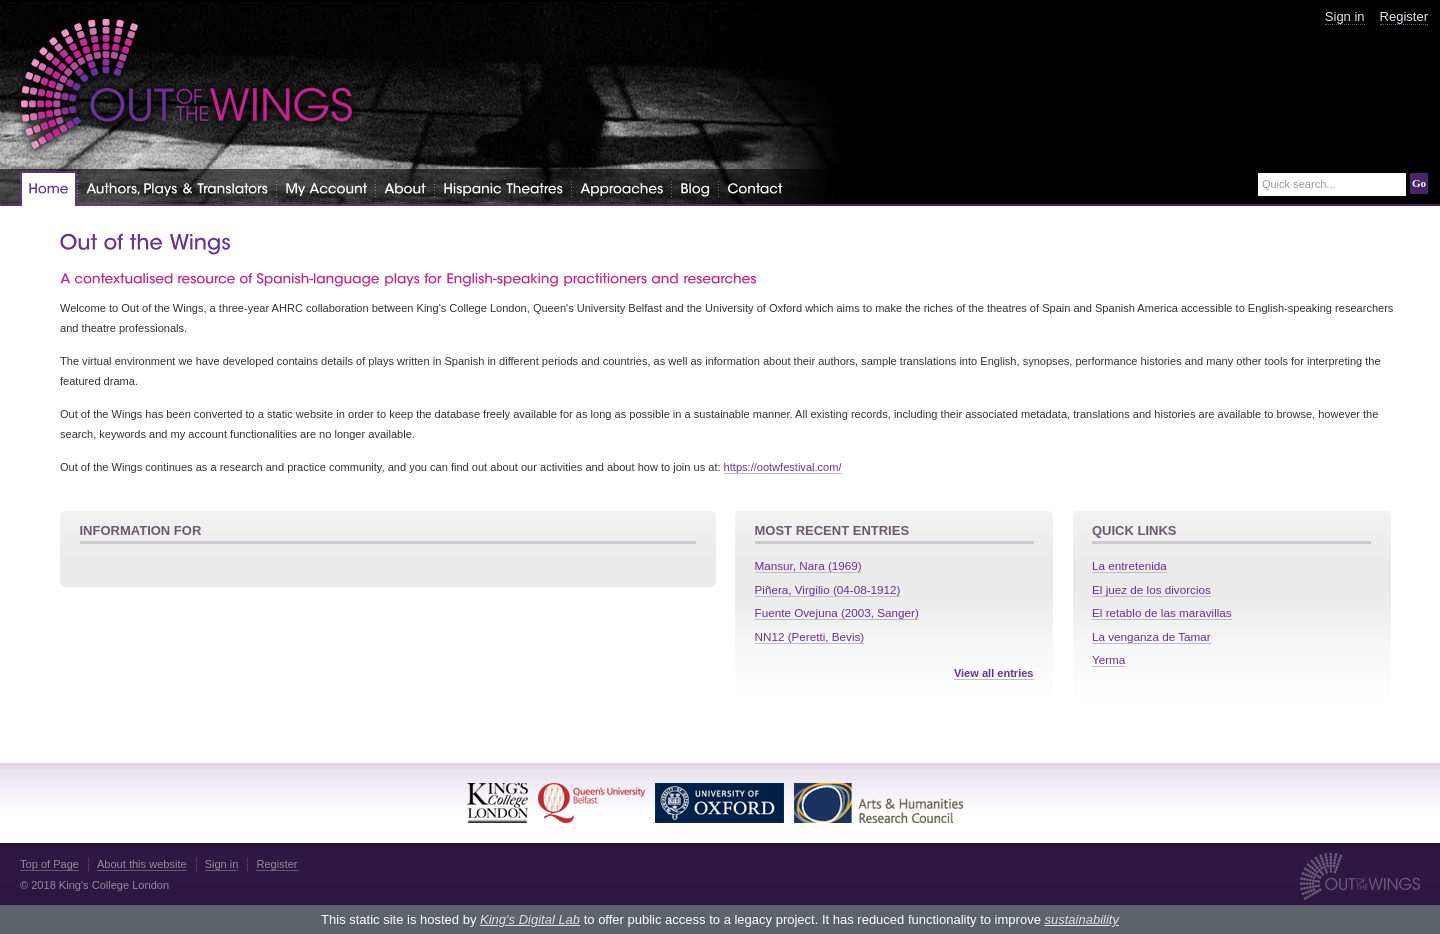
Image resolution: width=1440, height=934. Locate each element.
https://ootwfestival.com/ (783, 467)
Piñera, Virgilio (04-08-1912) (828, 589)
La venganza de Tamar (1151, 636)
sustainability (1081, 919)
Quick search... (1299, 184)
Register (1404, 16)
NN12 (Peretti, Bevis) (810, 636)
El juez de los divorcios (1151, 589)
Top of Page (49, 864)
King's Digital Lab (530, 919)
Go (1419, 183)
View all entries (994, 673)
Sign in (1345, 16)
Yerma (1108, 659)
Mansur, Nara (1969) (808, 565)
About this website (142, 864)
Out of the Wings (187, 84)
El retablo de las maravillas (1162, 612)
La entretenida (1129, 565)
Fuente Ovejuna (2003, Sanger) (837, 612)
